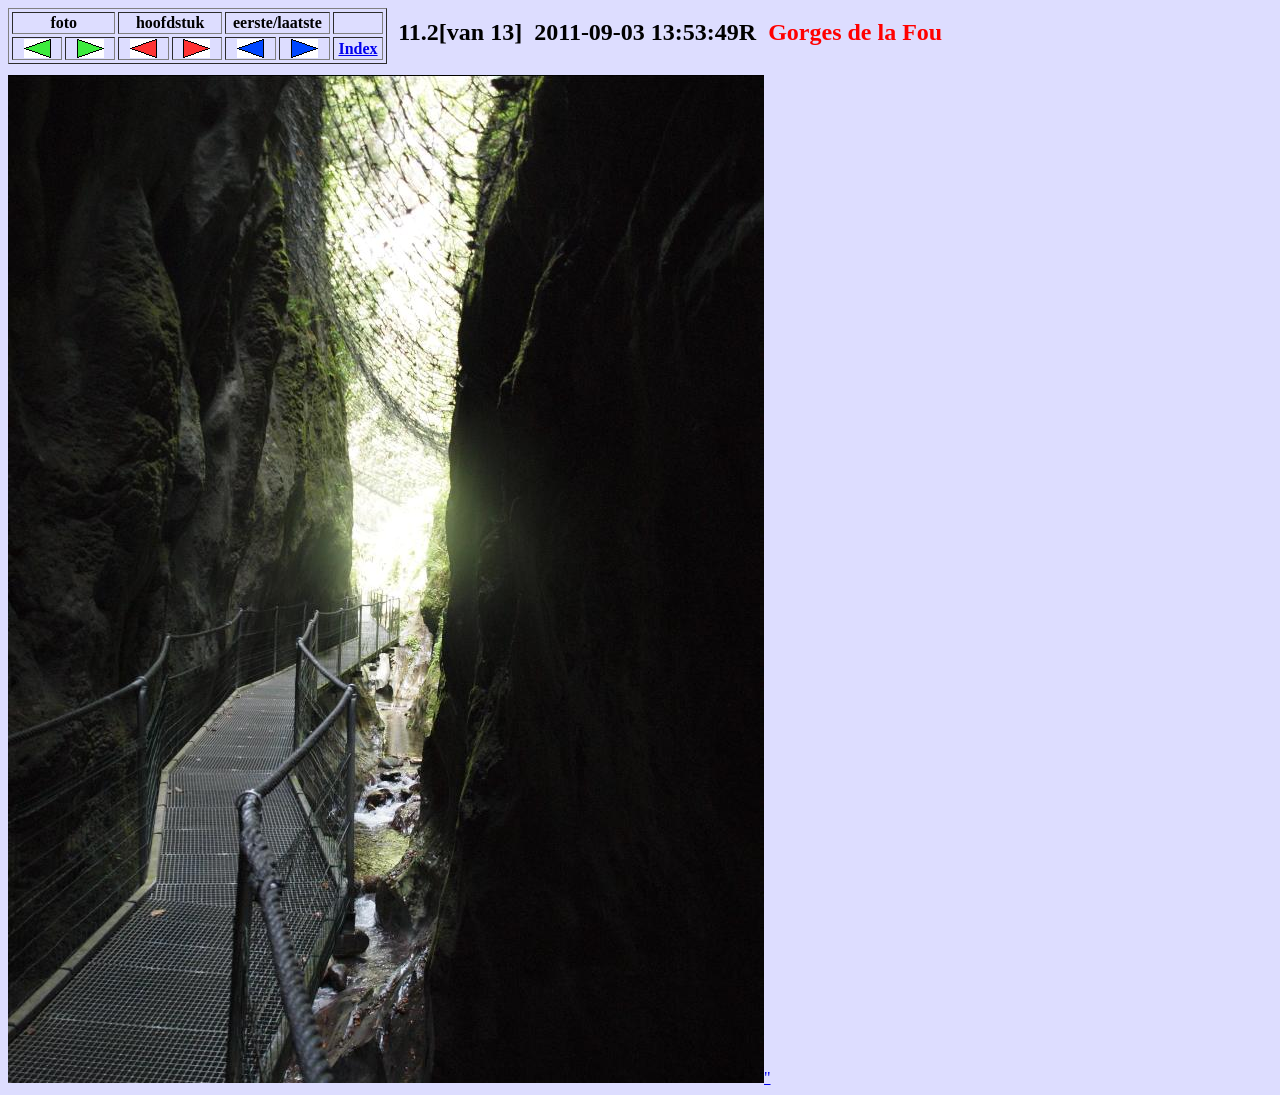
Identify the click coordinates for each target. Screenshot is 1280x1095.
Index (357, 48)
